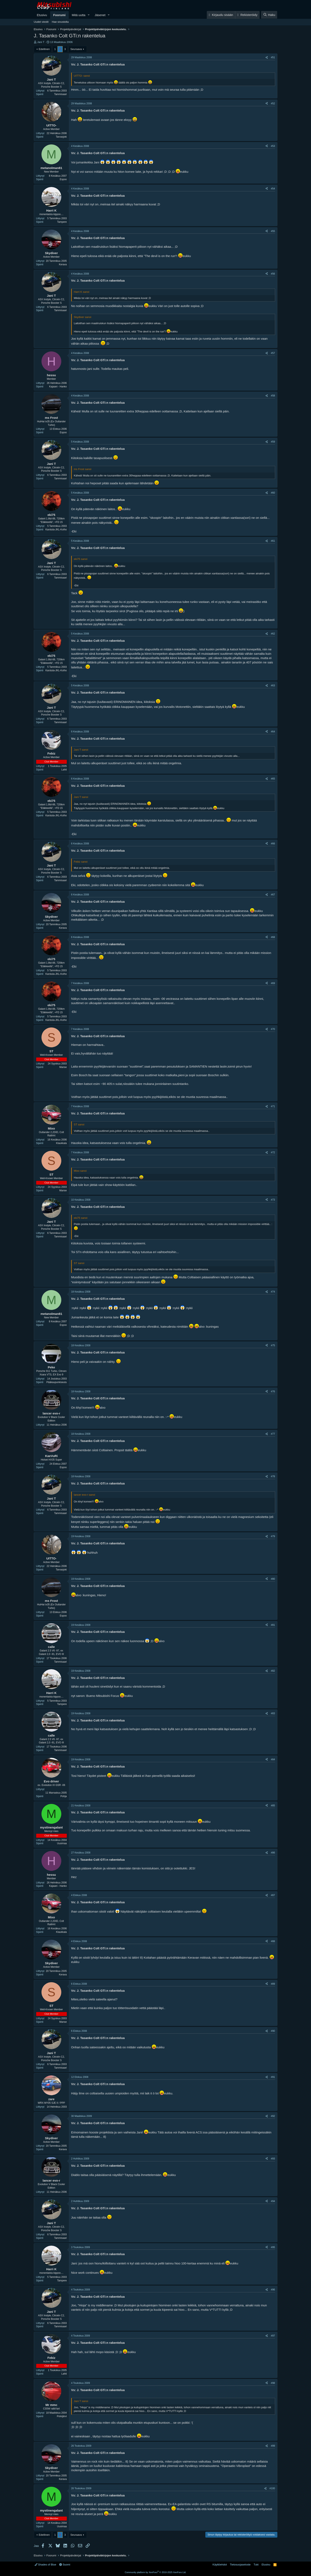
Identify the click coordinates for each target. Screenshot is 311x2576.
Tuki (256, 2564)
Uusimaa (62, 1843)
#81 (273, 1625)
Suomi (64, 2564)
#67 (273, 894)
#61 (273, 540)
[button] (88, 15)
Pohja (63, 1796)
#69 (273, 983)
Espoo (63, 179)
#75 (273, 1345)
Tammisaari (60, 94)
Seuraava (76, 49)
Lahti (64, 769)
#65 (273, 778)
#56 (273, 273)
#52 (273, 103)
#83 (273, 1713)
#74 (273, 1291)
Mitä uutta (78, 15)
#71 (273, 1106)
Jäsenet (100, 15)
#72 (273, 1152)
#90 (273, 2031)
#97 (273, 2335)
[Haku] (269, 15)
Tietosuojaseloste (240, 2564)
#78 (273, 1476)
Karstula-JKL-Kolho (56, 529)
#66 (273, 843)
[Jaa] (266, 57)
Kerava (63, 264)
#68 (273, 937)
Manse (63, 1067)
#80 (273, 1578)
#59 (273, 441)
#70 (273, 1029)
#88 (273, 1941)
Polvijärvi (62, 2416)
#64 (273, 731)
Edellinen (44, 49)
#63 (273, 685)
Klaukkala (61, 1143)
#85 (273, 1805)
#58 (273, 395)
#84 (273, 1759)
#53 (273, 146)
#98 (273, 2383)
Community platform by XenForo (155, 2572)
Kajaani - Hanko (58, 386)
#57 (273, 353)
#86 (273, 1852)
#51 (273, 57)
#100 (272, 2488)
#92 (273, 2116)
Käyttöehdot (220, 2564)
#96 (273, 2289)
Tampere (62, 221)
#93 (273, 2158)
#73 (273, 1199)
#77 (273, 1433)
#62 (273, 633)
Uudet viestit (41, 21)
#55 (273, 231)
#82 (273, 1670)
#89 (273, 1983)
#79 (273, 1536)
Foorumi (59, 15)
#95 (273, 2247)
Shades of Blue (45, 2564)
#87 (273, 1895)
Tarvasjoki (61, 136)
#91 (273, 2077)
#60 (273, 492)
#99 (273, 2445)
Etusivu (42, 15)
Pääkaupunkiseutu (56, 1382)
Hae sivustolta (60, 21)
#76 (273, 1391)
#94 (273, 2201)
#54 (273, 188)
